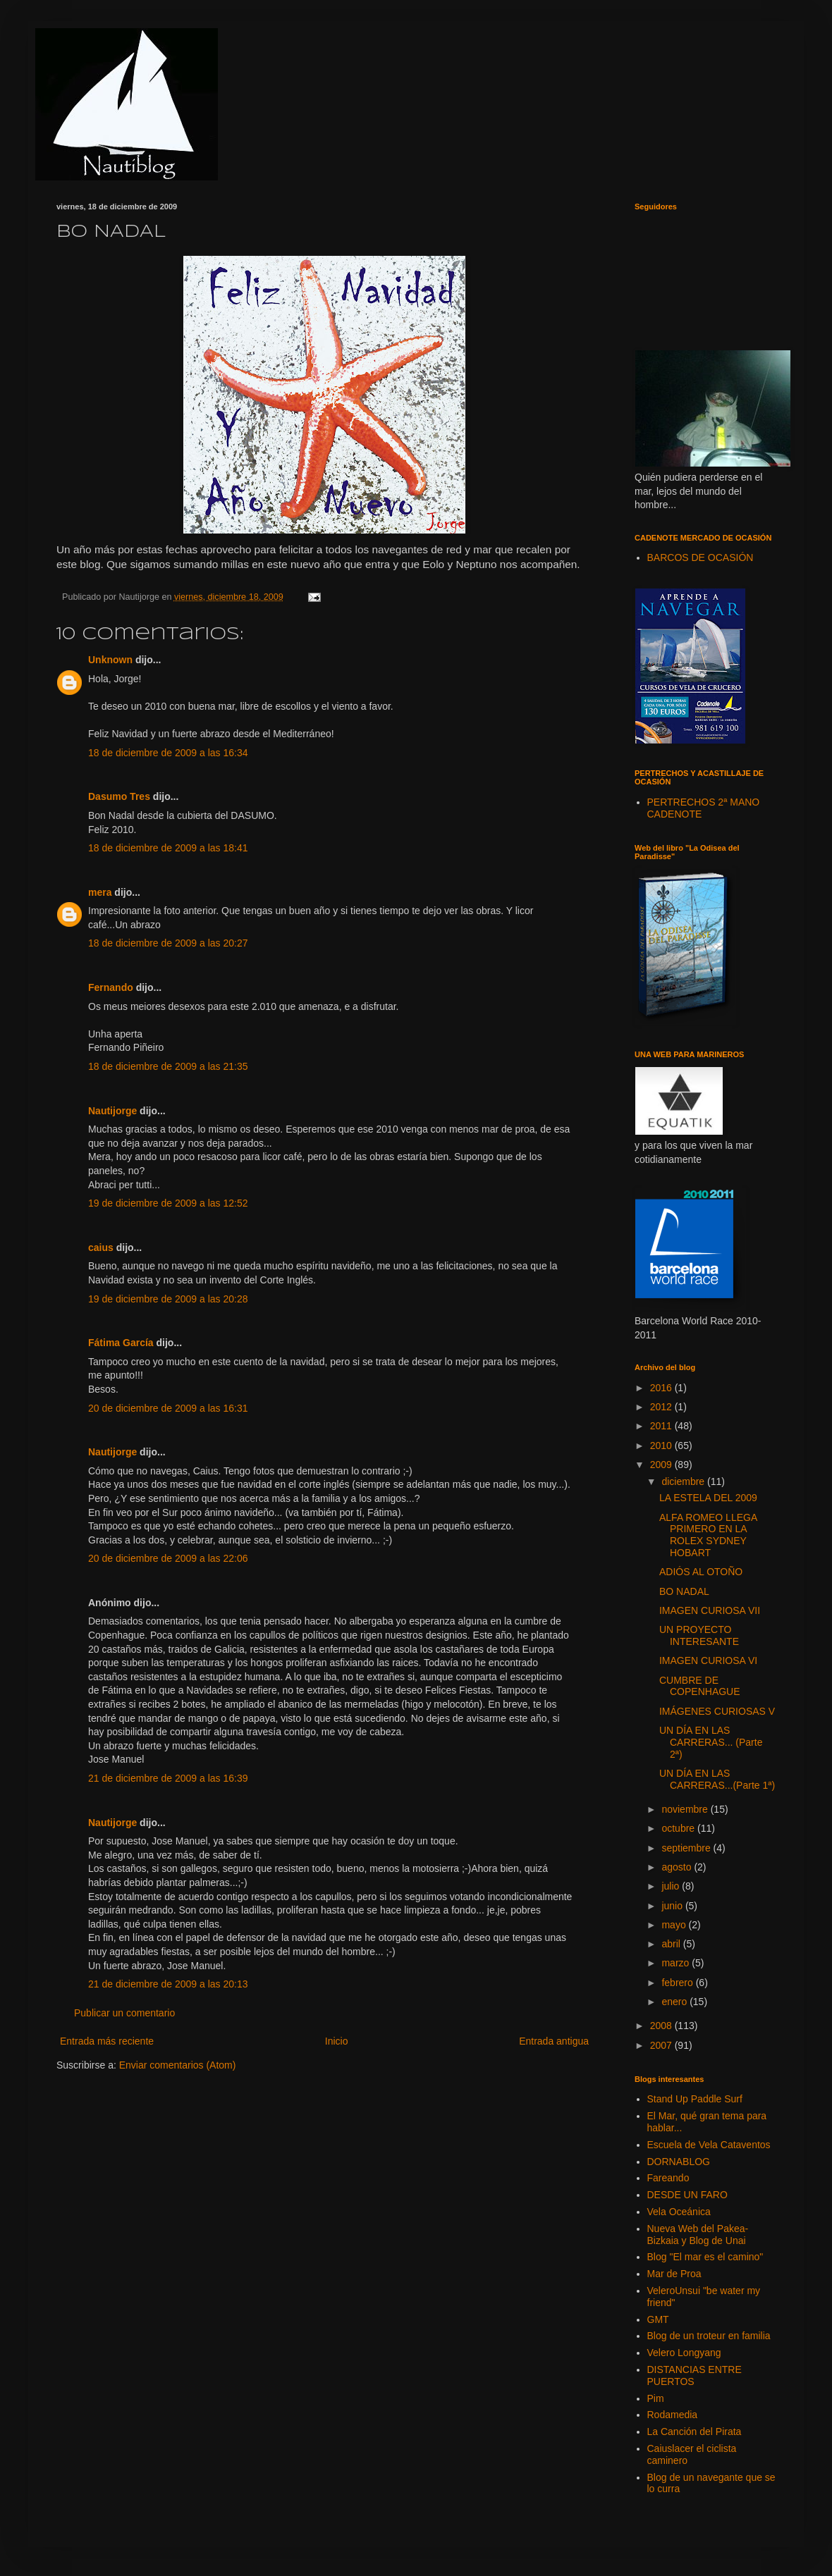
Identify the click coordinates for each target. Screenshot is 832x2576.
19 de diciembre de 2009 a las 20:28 (168, 1299)
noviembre (685, 1809)
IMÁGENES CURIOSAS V (717, 1711)
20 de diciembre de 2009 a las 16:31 (168, 1408)
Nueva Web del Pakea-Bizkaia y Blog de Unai (698, 2234)
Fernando (110, 987)
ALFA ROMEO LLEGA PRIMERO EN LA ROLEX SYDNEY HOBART (708, 1535)
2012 (662, 1406)
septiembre (687, 1848)
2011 (662, 1425)
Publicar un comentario (124, 2013)
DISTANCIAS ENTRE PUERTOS (694, 2375)
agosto (677, 1867)
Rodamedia (672, 2414)
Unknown (110, 659)
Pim (655, 2398)
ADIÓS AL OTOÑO (700, 1571)
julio (671, 1886)
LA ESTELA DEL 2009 (708, 1497)
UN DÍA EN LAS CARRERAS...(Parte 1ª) (717, 1779)
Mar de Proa (674, 2273)
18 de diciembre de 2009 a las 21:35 (168, 1066)
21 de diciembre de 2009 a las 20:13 (168, 1984)
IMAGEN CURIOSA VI (708, 1660)
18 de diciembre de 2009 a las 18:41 (168, 847)
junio (673, 1905)
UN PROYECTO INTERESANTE (699, 1635)
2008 (662, 2025)
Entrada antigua (554, 2041)
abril (672, 1943)
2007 (662, 2045)
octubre (679, 1828)
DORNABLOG (678, 2161)
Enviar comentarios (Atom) (177, 2065)
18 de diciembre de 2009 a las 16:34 (168, 752)
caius (101, 1247)
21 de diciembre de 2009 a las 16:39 (168, 1778)
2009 (662, 1464)
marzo (676, 1962)
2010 (662, 1445)
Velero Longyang (684, 2352)
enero (675, 2001)
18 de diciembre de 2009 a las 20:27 (168, 943)
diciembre (684, 1481)
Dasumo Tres (119, 796)
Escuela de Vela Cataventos (709, 2144)
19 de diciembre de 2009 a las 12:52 (168, 1203)
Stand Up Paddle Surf (694, 2098)
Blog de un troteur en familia (709, 2335)
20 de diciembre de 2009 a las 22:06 (168, 1558)
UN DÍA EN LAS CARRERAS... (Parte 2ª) (710, 1742)
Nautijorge (112, 1110)
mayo (674, 1924)
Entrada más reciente (107, 2041)
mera (99, 892)
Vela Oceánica (679, 2211)
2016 (662, 1387)
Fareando (668, 2177)
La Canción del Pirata (694, 2431)
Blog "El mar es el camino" (705, 2256)
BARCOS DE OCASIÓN (700, 557)
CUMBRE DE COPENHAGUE (699, 1686)
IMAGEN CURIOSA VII (709, 1610)
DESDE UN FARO (687, 2194)
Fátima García (121, 1342)
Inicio (336, 2041)
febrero (678, 1982)
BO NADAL (684, 1591)
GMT (658, 2319)
